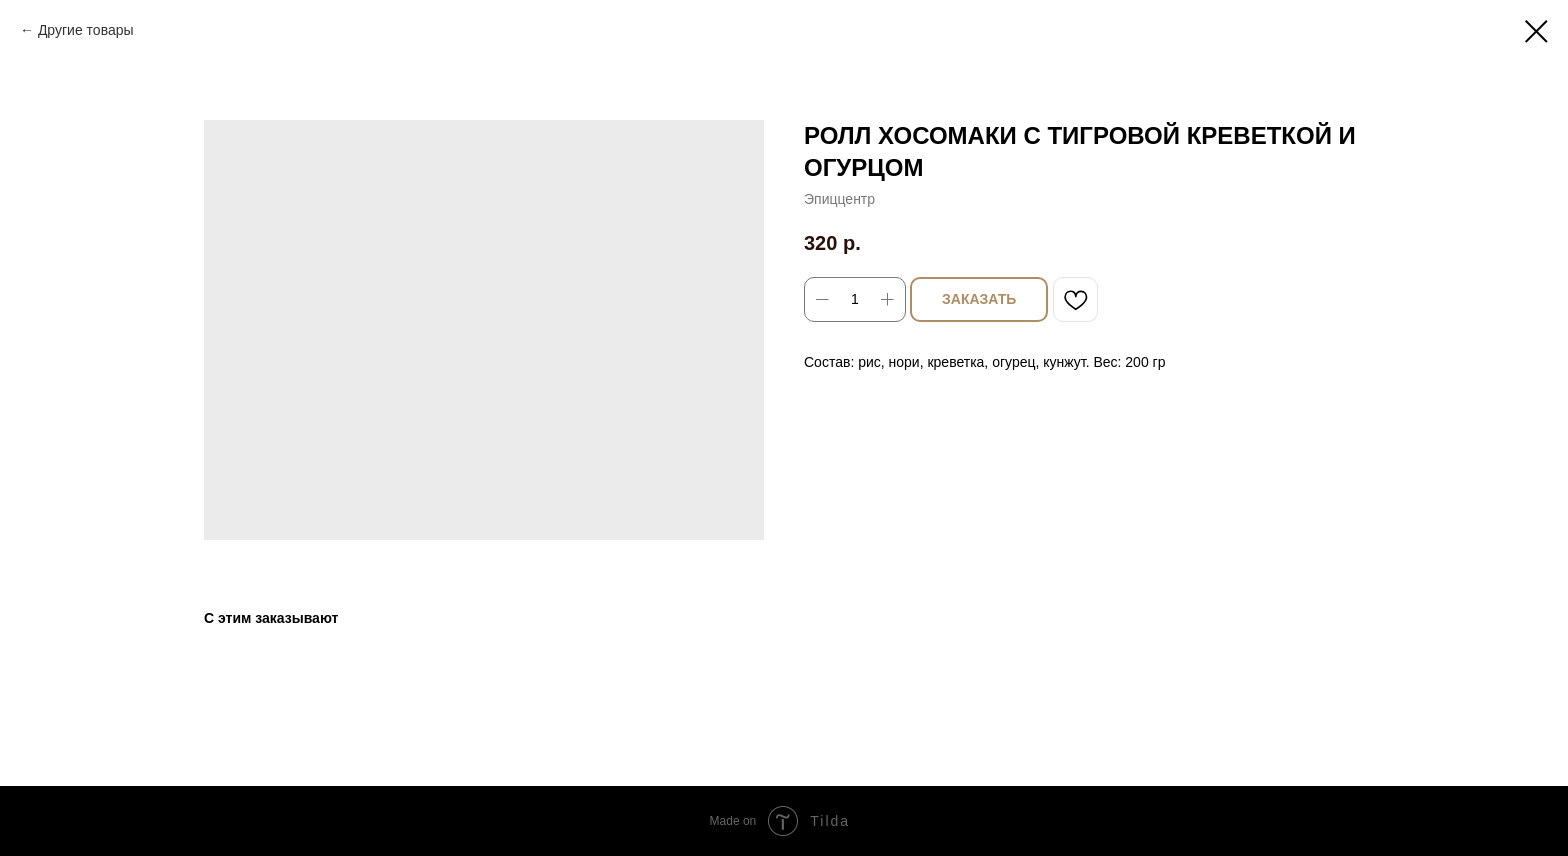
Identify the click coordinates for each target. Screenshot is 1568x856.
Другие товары (86, 30)
